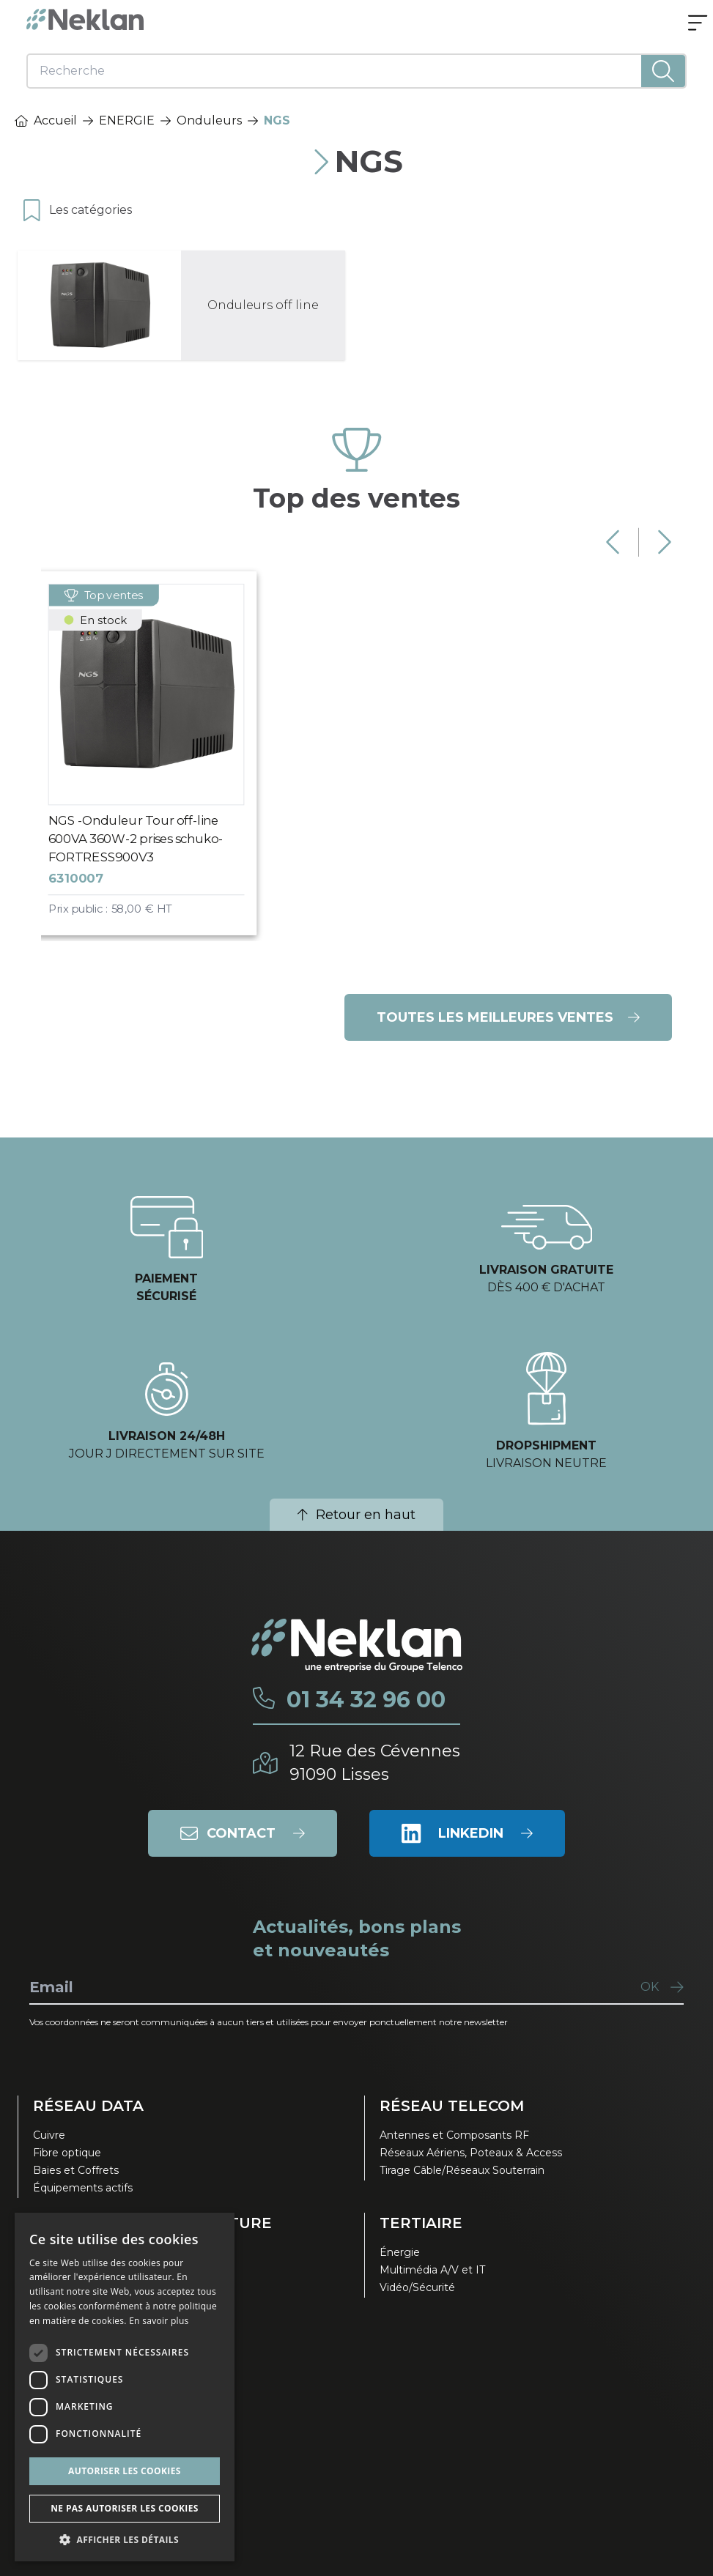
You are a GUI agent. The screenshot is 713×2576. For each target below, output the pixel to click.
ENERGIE (127, 120)
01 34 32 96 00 (366, 1700)
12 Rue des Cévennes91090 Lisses (374, 1762)
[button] (124, 2539)
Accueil (46, 120)
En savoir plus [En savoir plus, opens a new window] (158, 2321)
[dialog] (124, 2387)
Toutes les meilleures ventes (508, 1017)
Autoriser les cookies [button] (124, 2471)
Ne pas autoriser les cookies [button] (125, 2508)
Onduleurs (209, 120)
